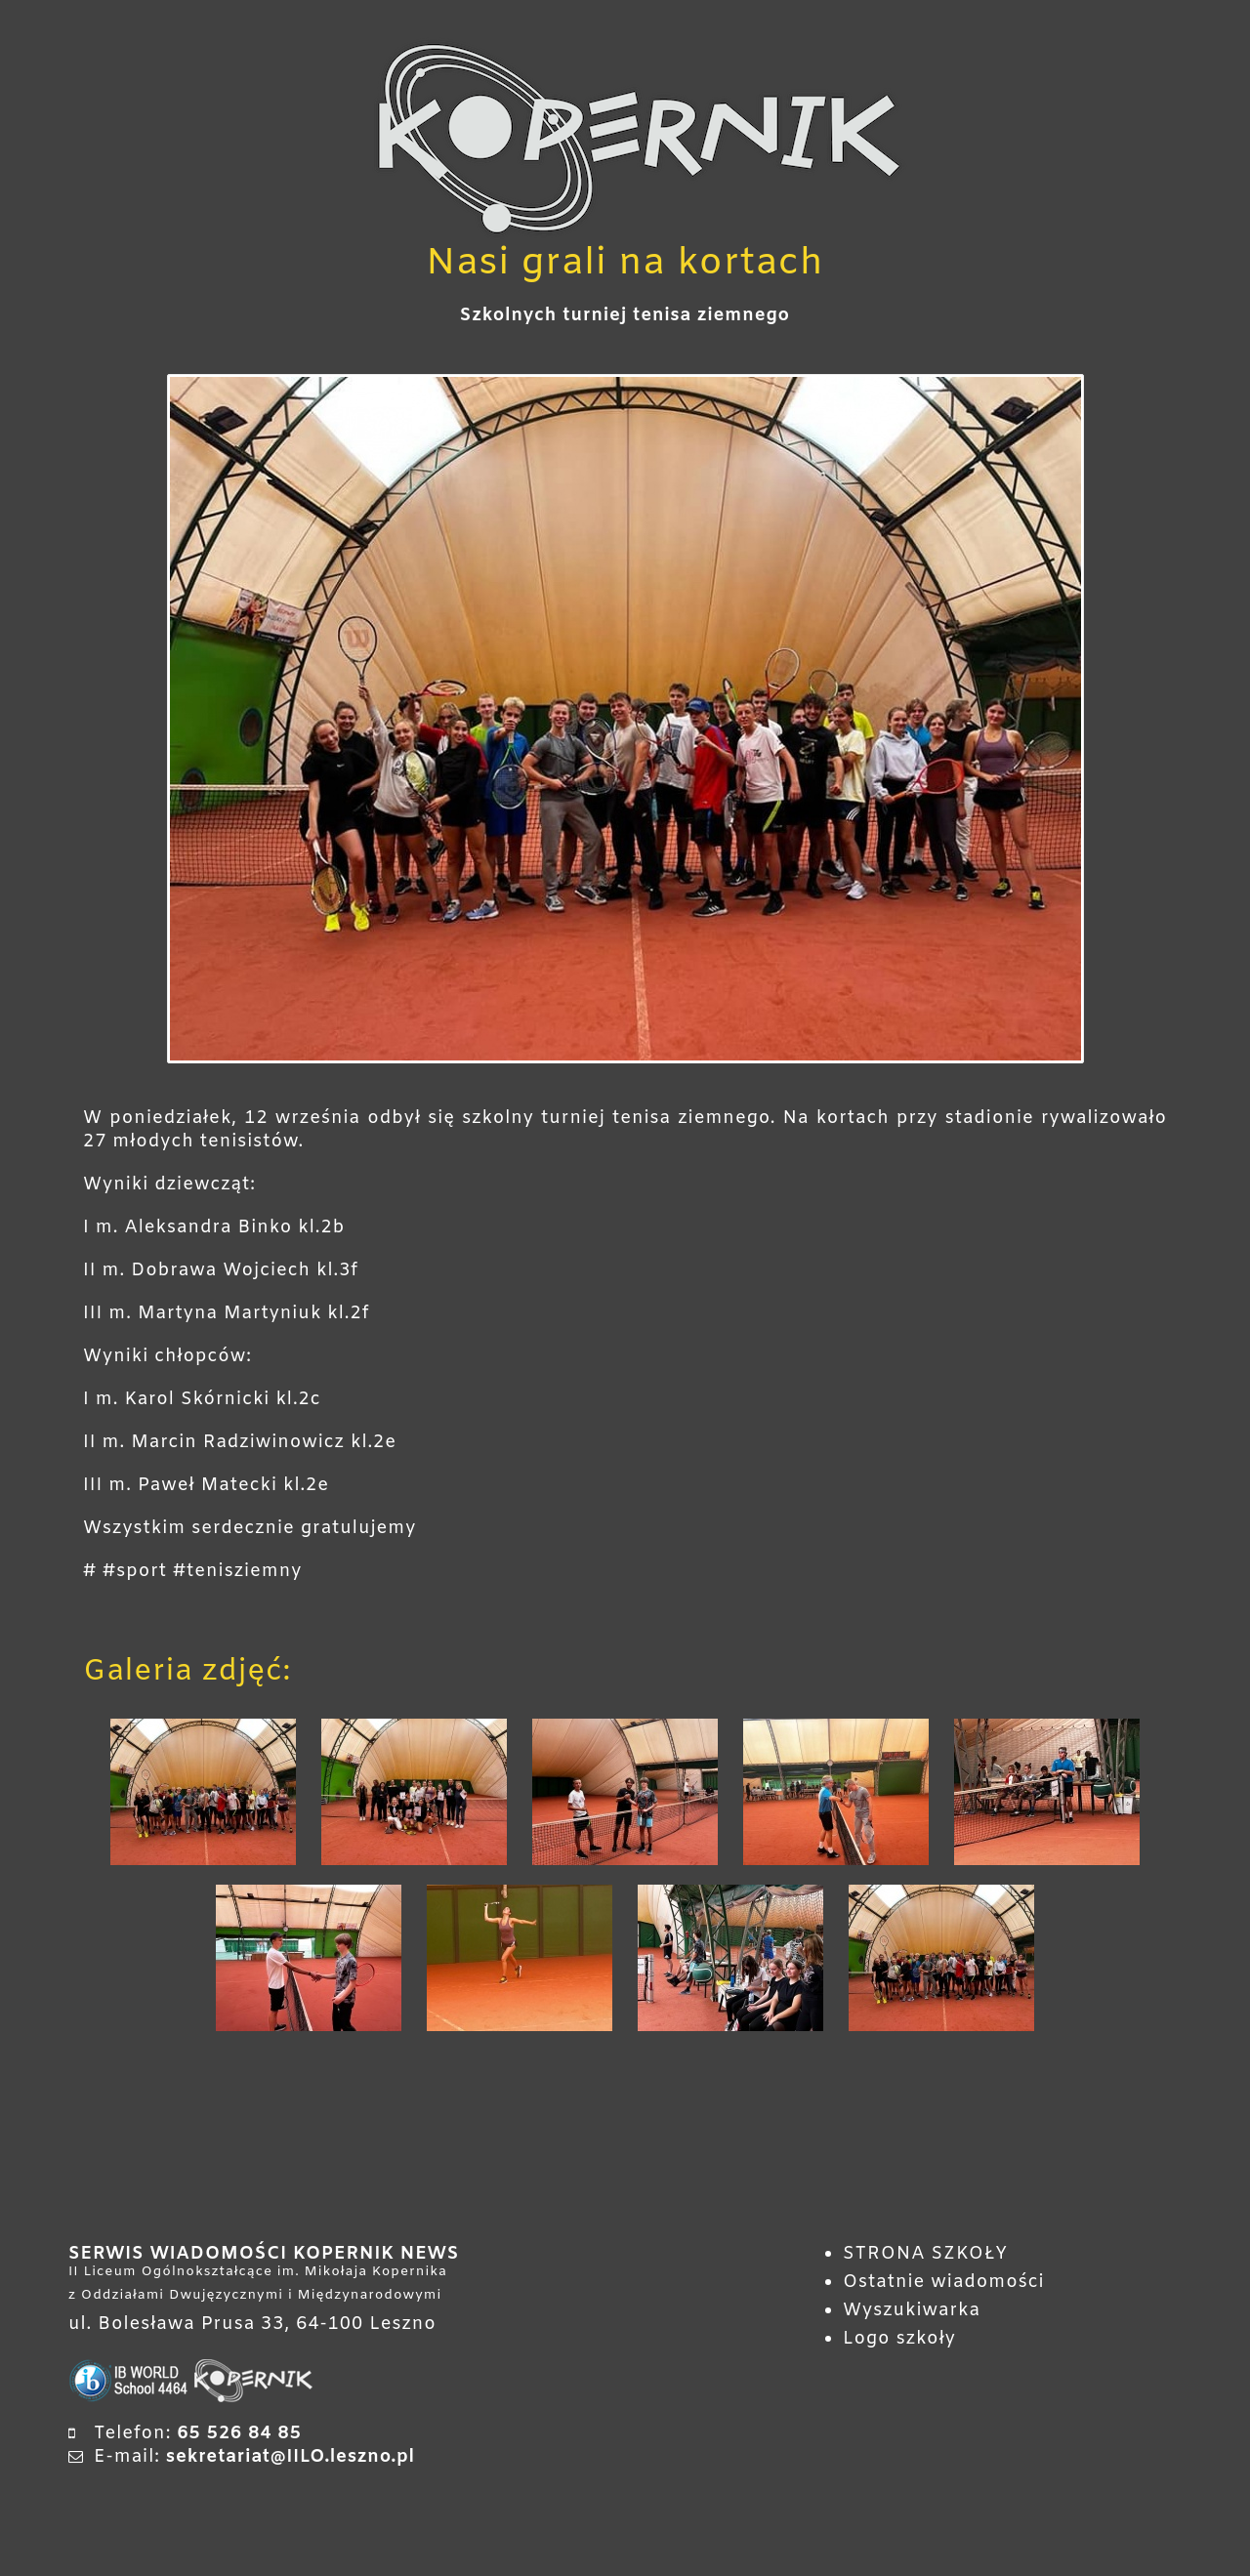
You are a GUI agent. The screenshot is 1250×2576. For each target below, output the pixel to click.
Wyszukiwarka (911, 2310)
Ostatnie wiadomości (944, 2282)
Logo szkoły (899, 2338)
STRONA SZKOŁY (925, 2253)
